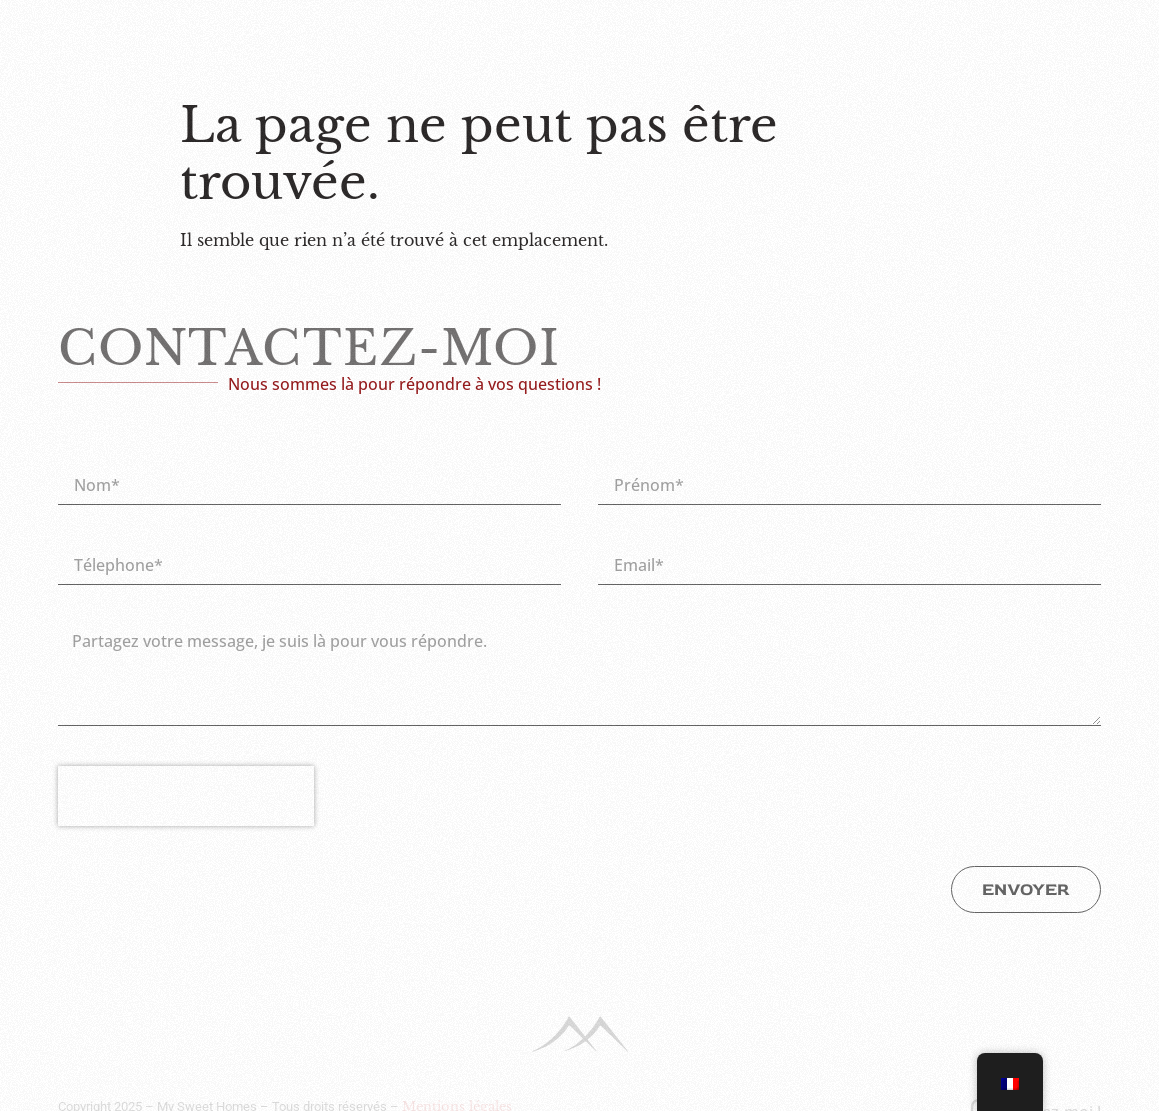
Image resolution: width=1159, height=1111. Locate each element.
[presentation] (186, 796)
